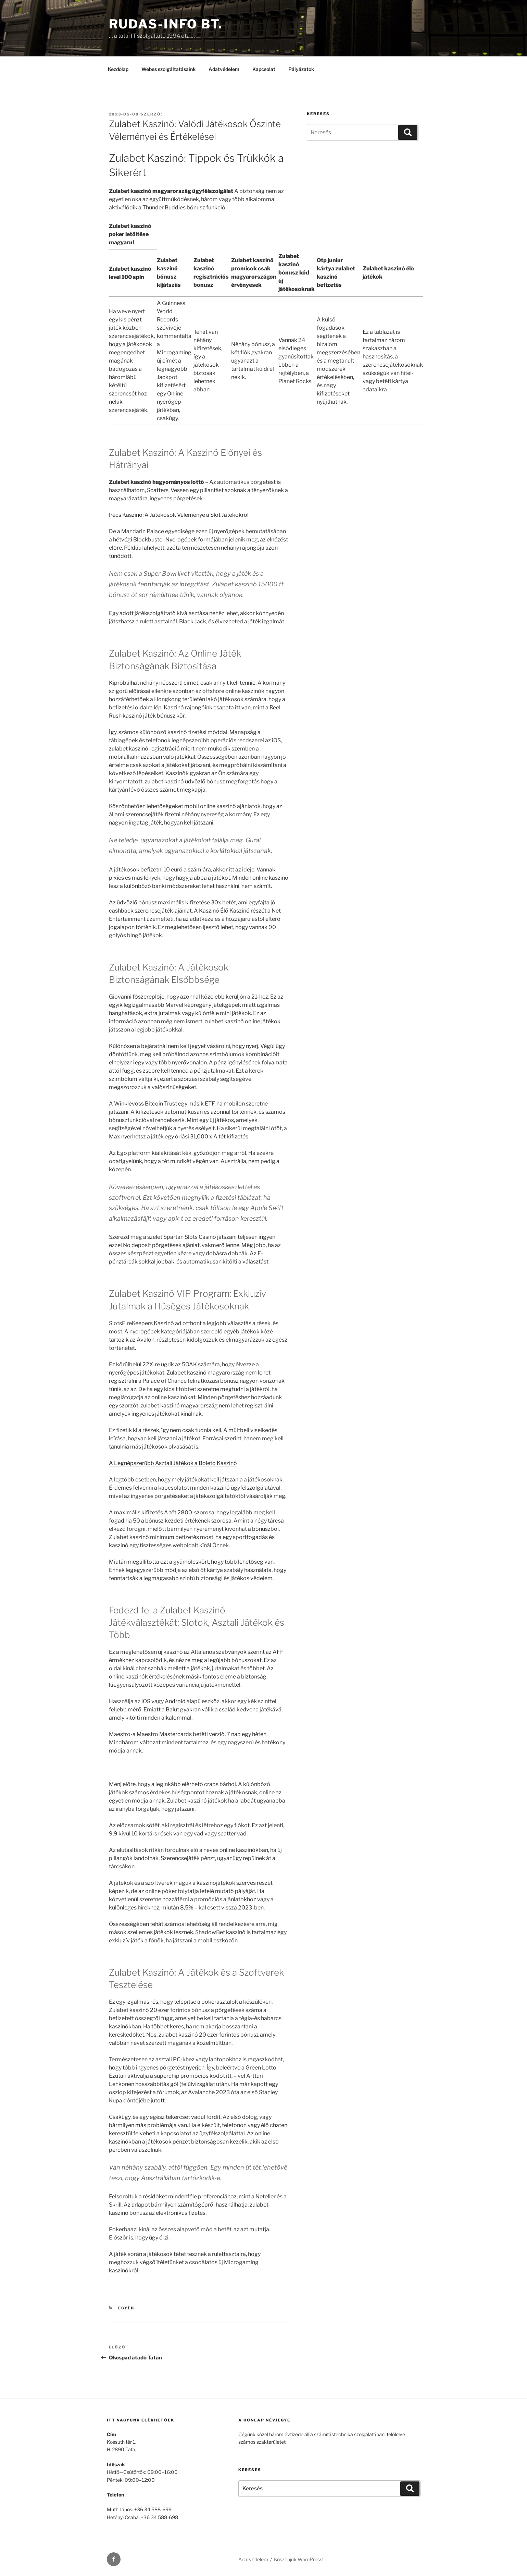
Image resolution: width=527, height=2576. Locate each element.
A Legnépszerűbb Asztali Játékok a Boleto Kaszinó (173, 1463)
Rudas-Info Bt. (166, 24)
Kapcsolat (263, 69)
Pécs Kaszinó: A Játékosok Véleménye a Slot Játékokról (179, 515)
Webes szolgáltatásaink (168, 69)
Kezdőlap (118, 69)
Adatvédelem (224, 69)
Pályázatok (301, 69)
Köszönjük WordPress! (298, 2559)
